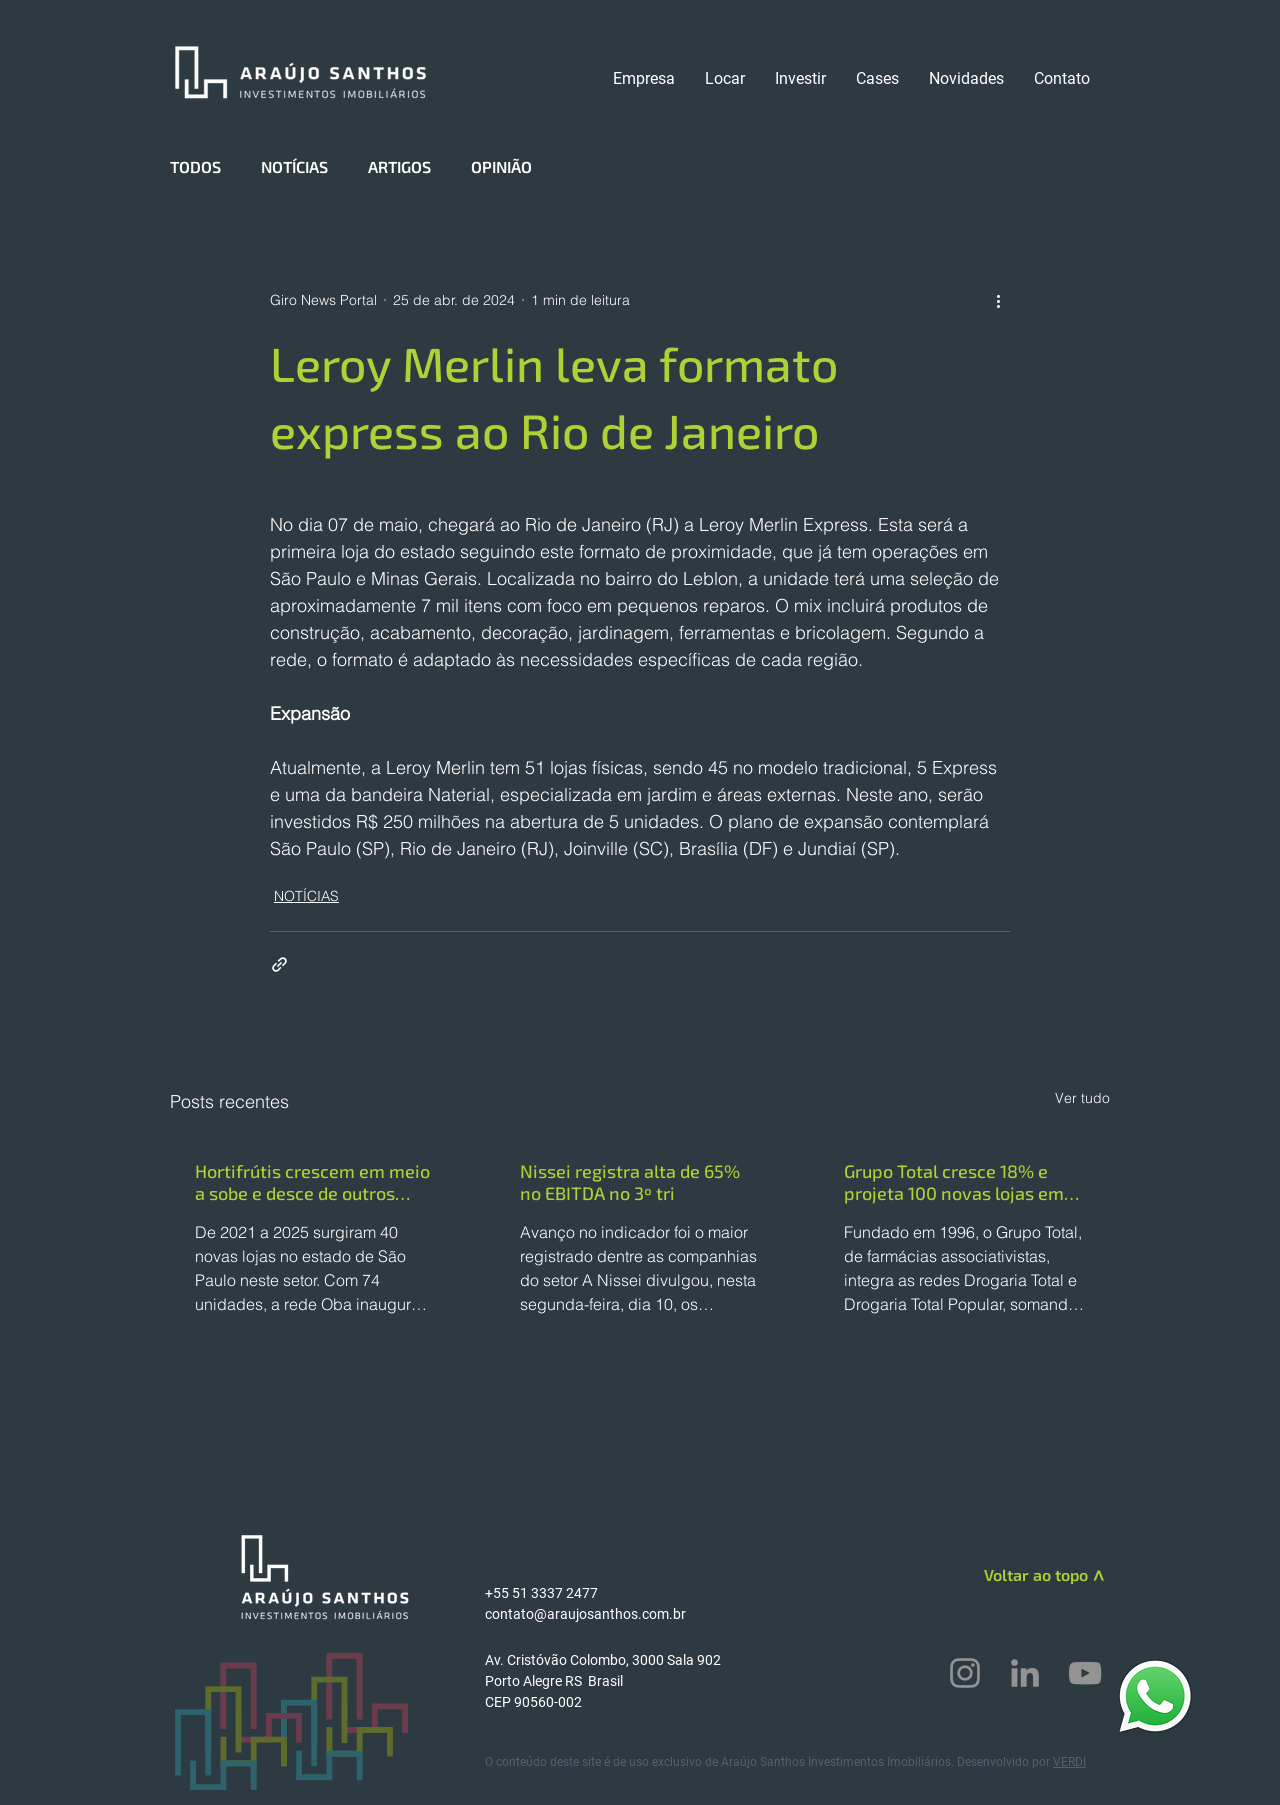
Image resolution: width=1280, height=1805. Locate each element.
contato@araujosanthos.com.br (585, 1614)
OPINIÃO (501, 166)
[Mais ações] (998, 300)
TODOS (195, 166)
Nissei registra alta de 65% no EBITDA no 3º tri (630, 1182)
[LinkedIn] (1025, 1673)
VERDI (1069, 1762)
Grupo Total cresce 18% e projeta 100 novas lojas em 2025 (954, 1182)
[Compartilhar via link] (279, 964)
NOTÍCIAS (294, 166)
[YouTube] (1085, 1673)
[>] (1096, 1578)
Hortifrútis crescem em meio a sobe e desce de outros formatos (312, 1182)
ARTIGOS (399, 166)
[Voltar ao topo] (1016, 1575)
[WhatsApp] (1155, 1695)
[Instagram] (965, 1673)
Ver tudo (1082, 1098)
